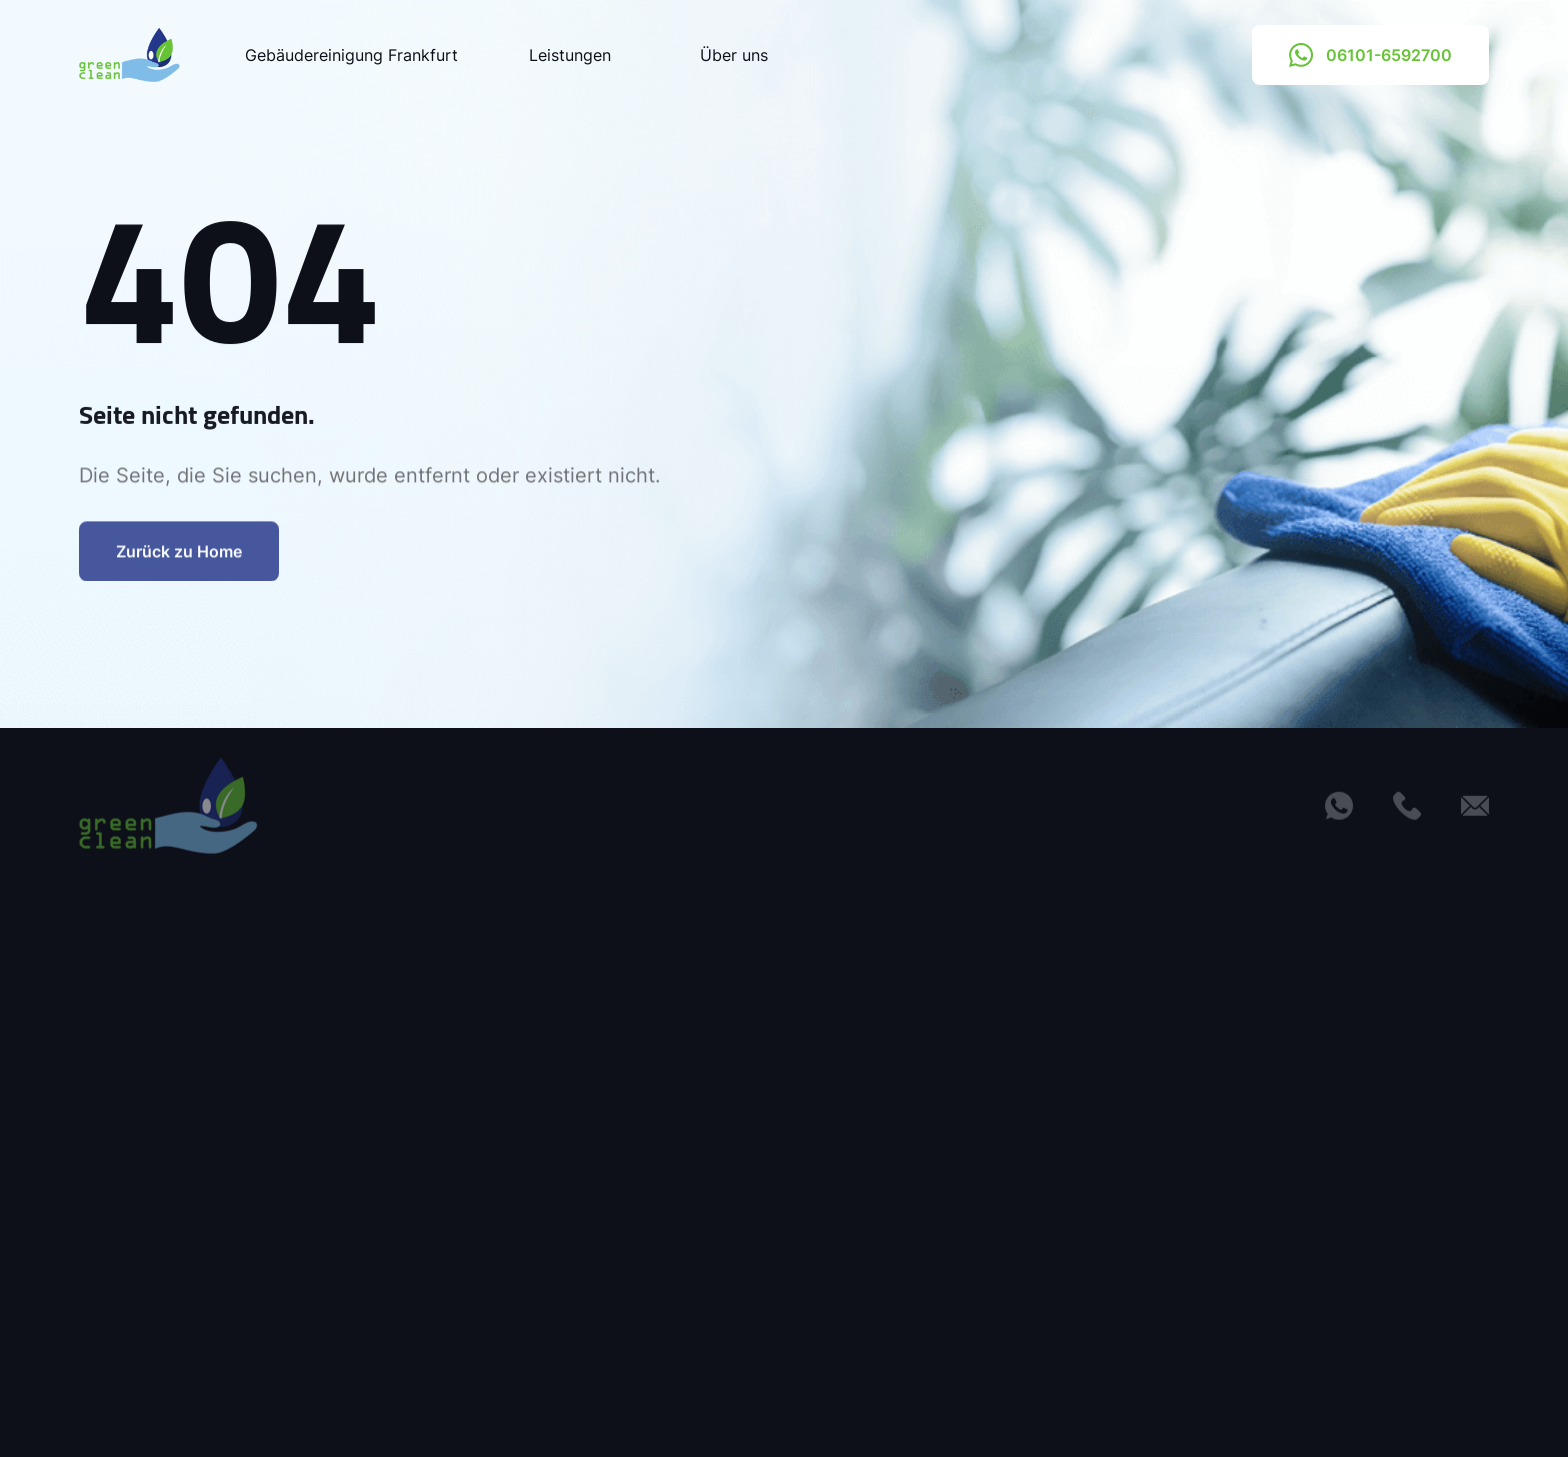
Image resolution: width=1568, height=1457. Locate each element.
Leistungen (579, 55)
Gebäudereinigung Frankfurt (351, 55)
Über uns (734, 55)
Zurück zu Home (179, 562)
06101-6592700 (1370, 55)
